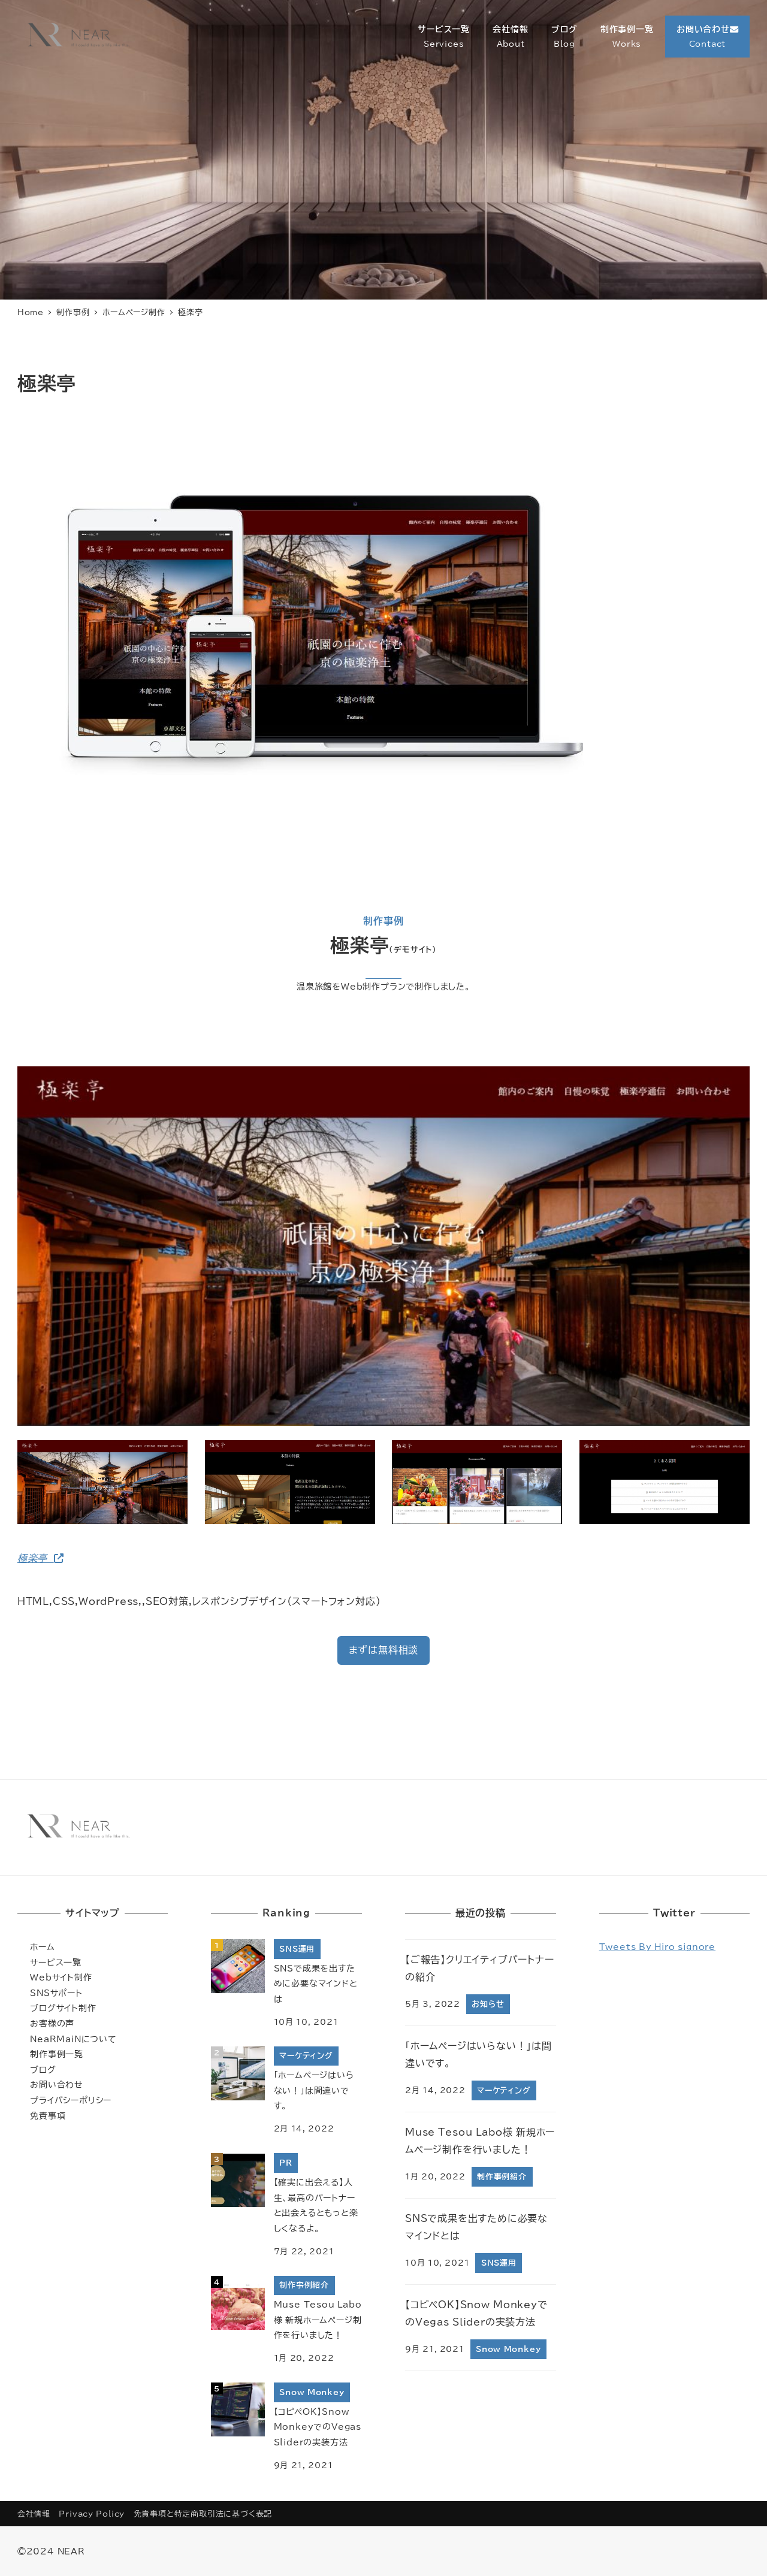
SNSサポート (56, 1992)
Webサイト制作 (61, 1977)
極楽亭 (40, 1558)
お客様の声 (52, 2023)
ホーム (42, 1946)
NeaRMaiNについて (73, 2038)
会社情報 (33, 2514)
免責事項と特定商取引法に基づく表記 (203, 2514)
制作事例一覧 (56, 2053)
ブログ (43, 2069)
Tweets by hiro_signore (657, 1946)
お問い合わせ (56, 2084)
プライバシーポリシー (70, 2100)
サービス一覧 (55, 1962)
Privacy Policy (92, 2514)
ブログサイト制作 (63, 2007)
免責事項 (47, 2115)
